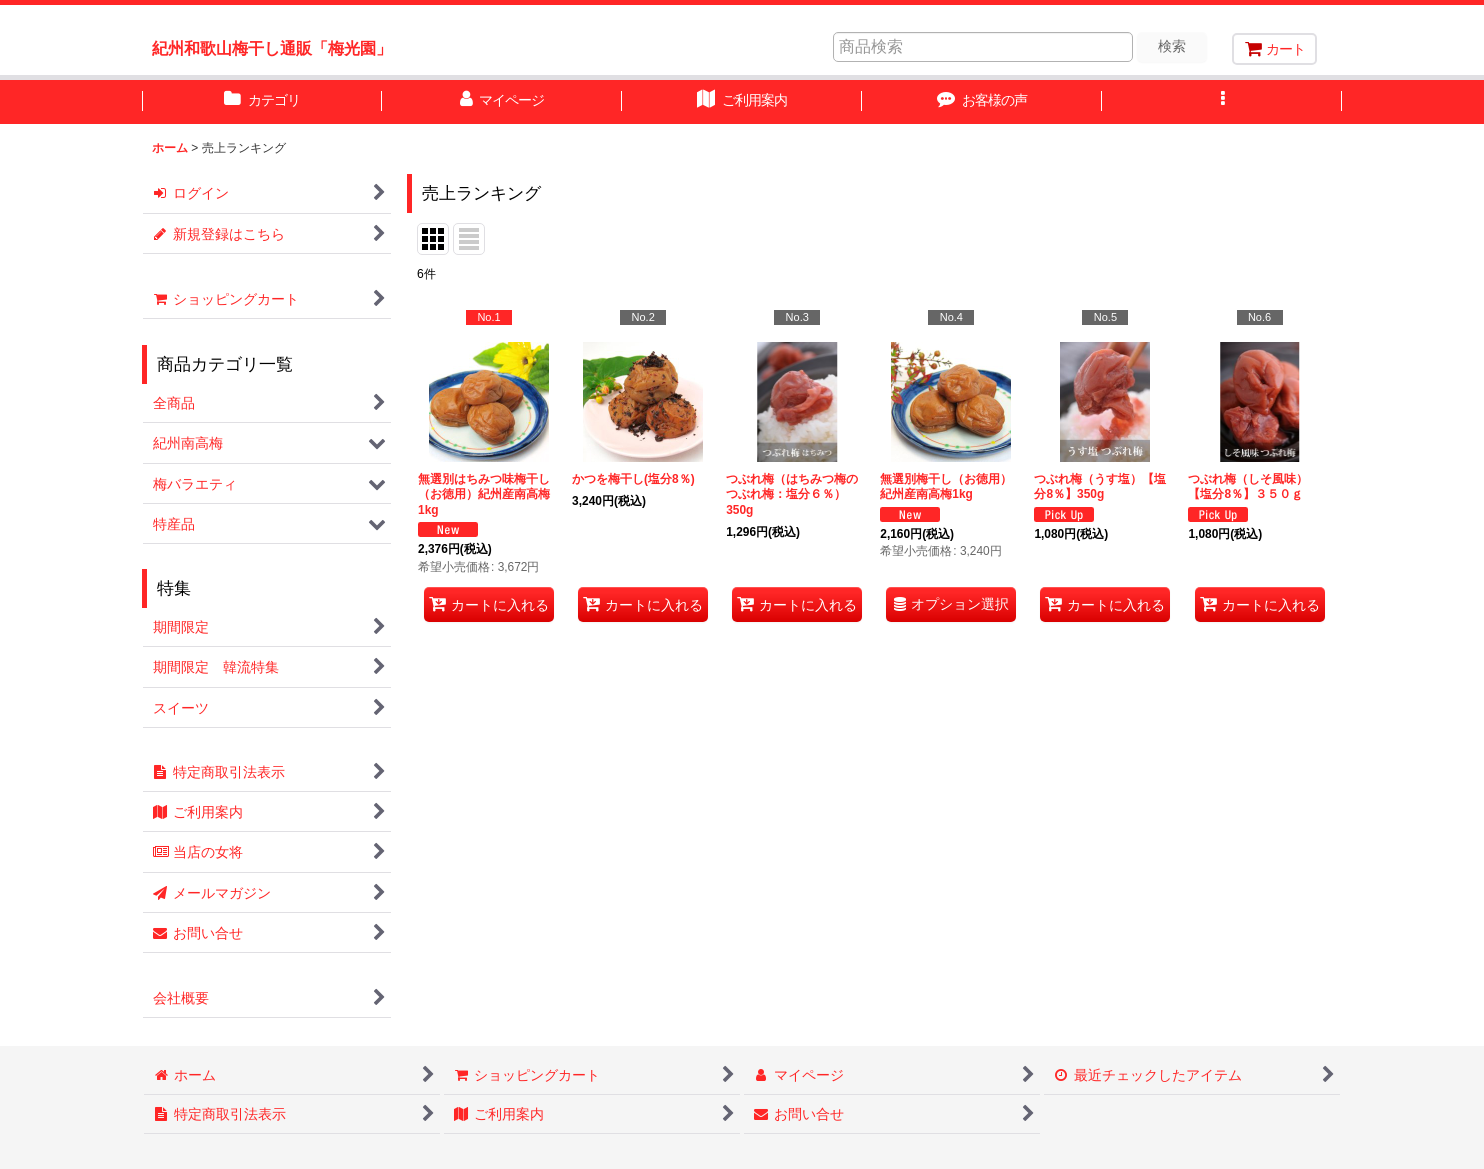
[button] (1222, 102)
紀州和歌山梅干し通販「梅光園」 (272, 48)
